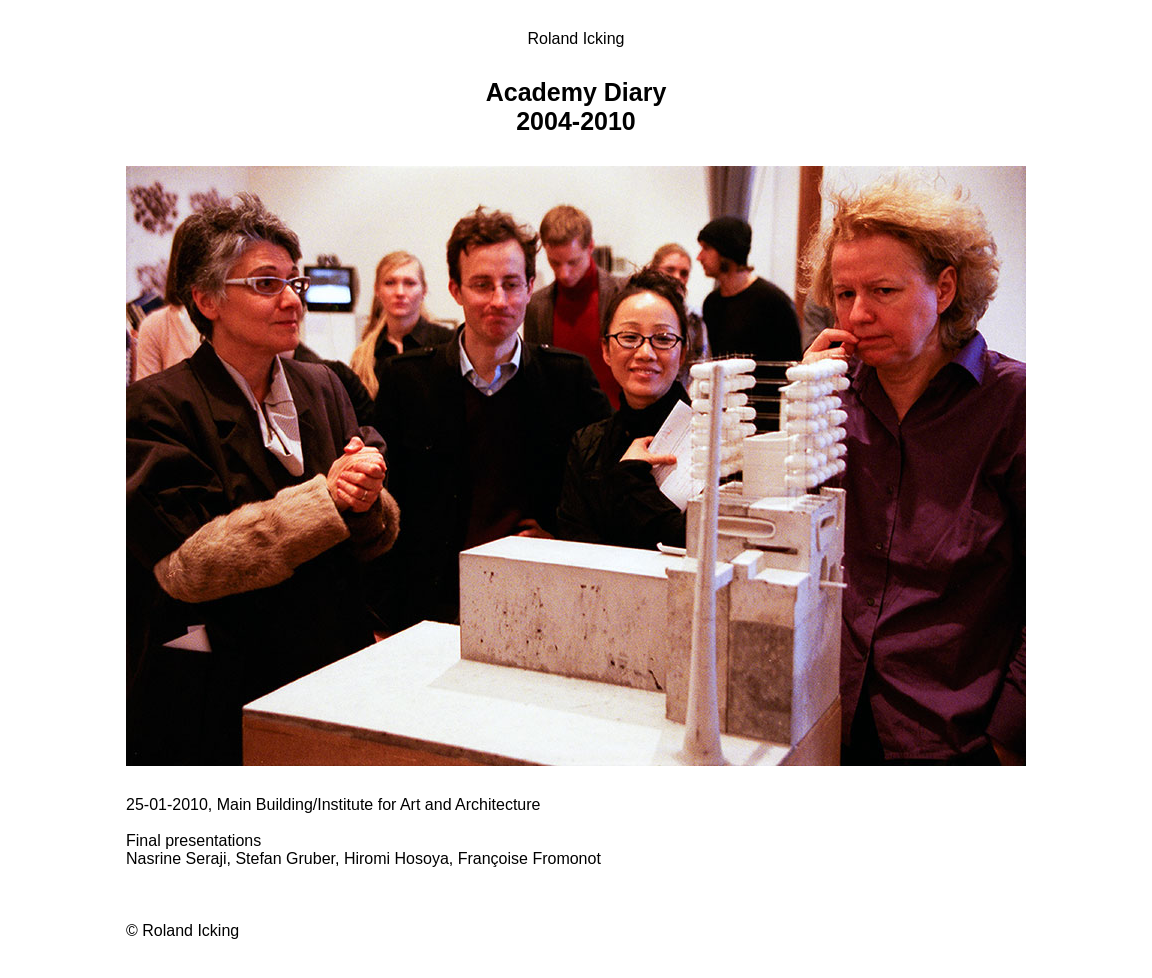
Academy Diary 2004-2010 (576, 106)
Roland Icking (576, 38)
